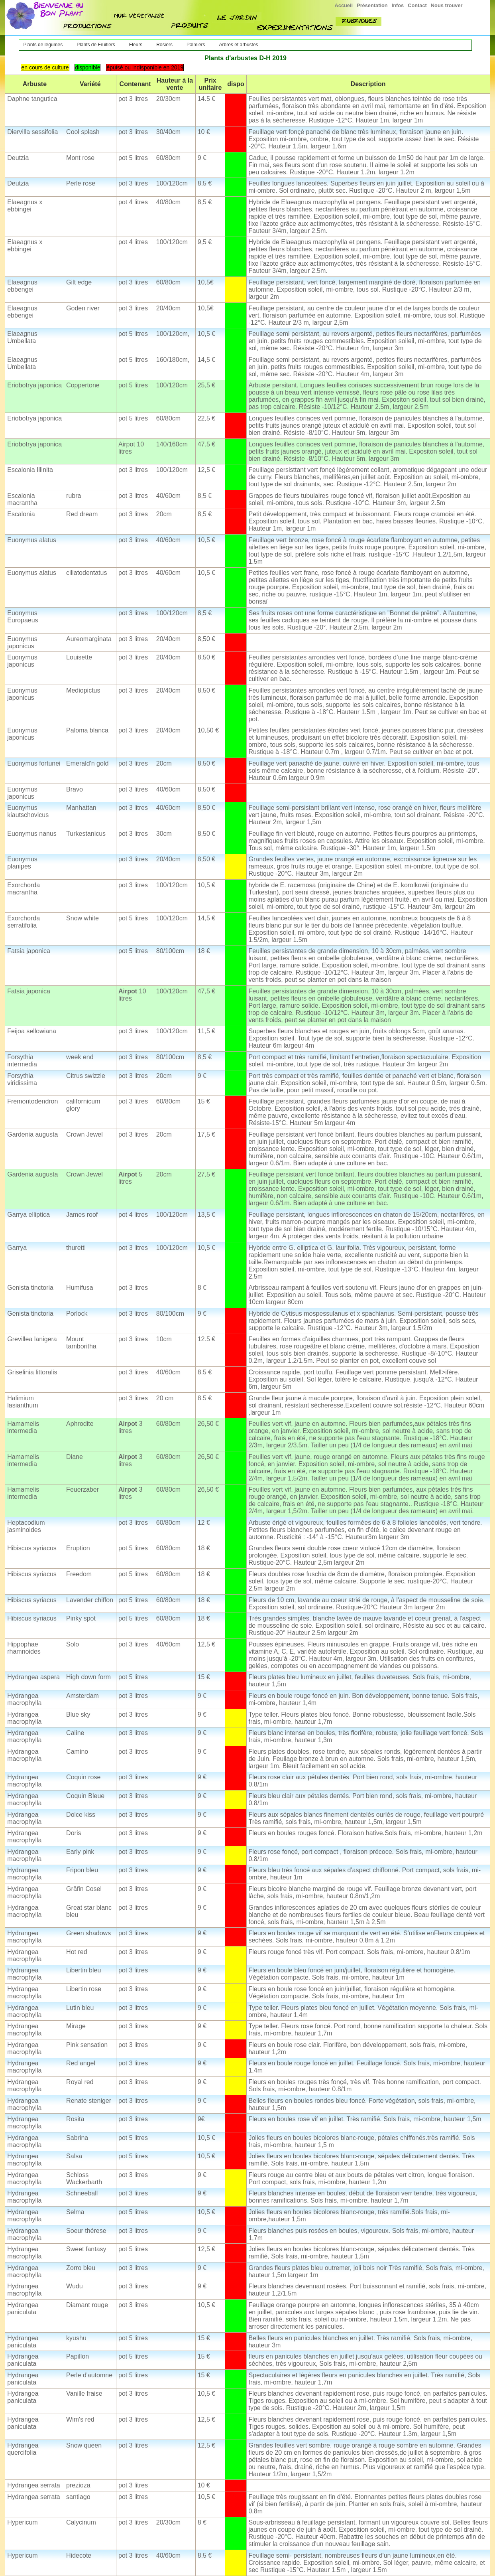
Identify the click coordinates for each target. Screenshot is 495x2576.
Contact (417, 5)
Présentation (372, 5)
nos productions (88, 26)
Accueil (344, 5)
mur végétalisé (140, 15)
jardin (236, 17)
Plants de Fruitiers (96, 44)
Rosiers (164, 44)
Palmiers (196, 44)
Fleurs (135, 44)
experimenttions (296, 27)
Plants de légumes (43, 44)
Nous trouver (447, 5)
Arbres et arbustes (238, 44)
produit (190, 26)
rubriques (358, 21)
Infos (398, 5)
